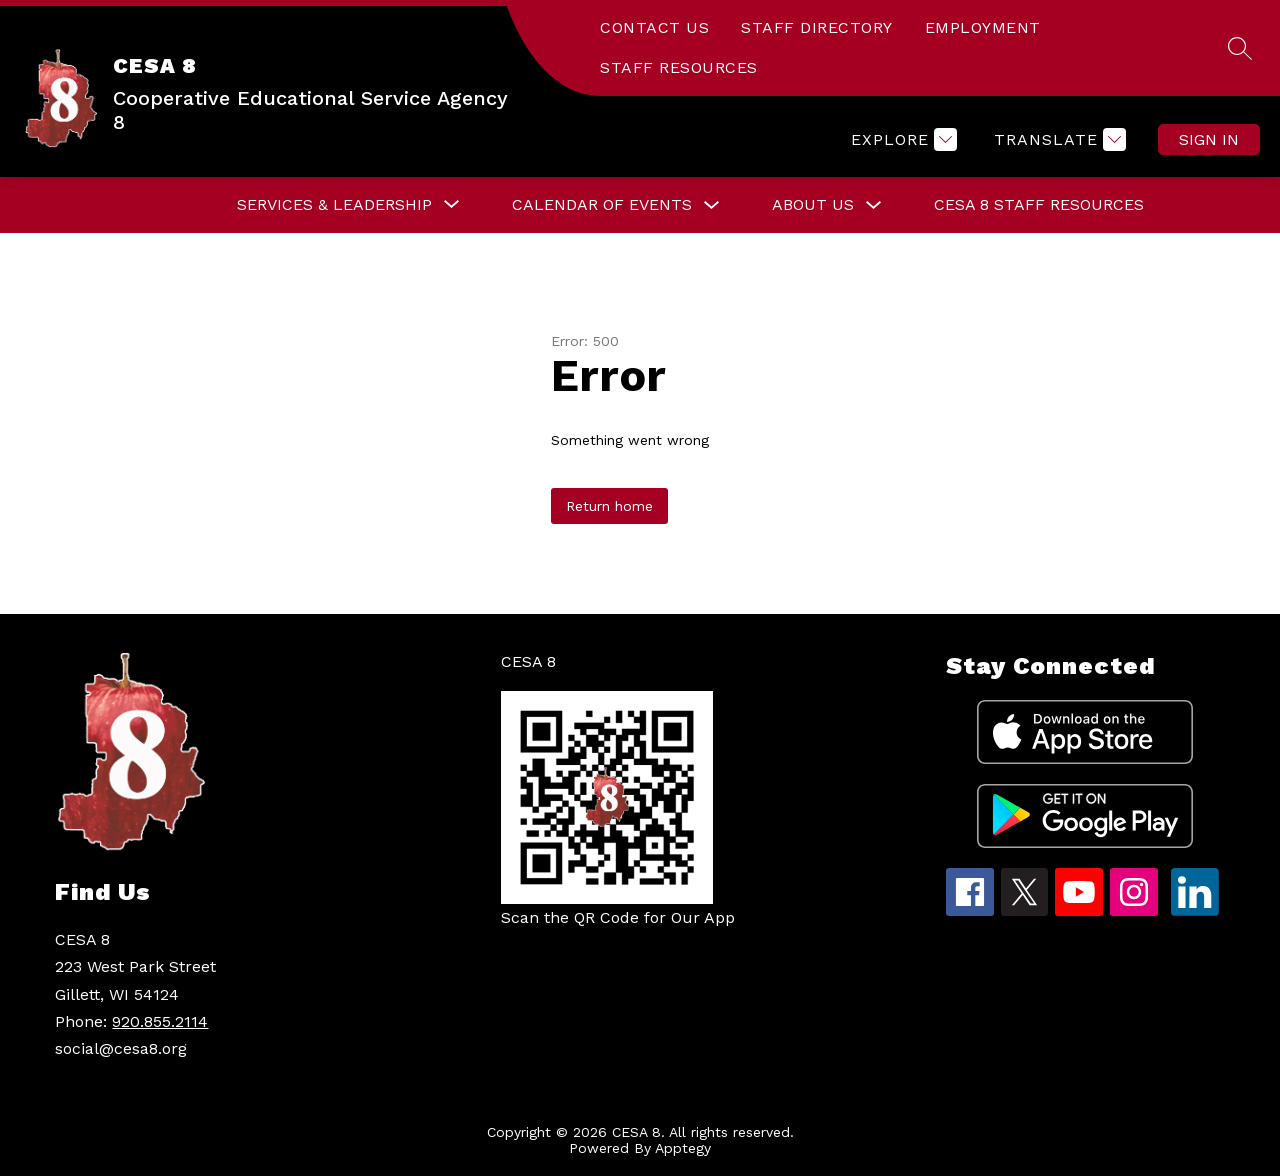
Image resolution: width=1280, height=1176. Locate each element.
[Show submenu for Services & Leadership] (334, 205)
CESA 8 (528, 661)
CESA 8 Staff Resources (1039, 204)
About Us (813, 204)
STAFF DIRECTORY (817, 27)
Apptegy (683, 1148)
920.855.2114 (160, 1021)
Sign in (1209, 139)
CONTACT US (654, 27)
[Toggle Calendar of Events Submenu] (712, 205)
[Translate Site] (1057, 139)
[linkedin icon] (1195, 910)
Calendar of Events (602, 204)
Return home (609, 506)
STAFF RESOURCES (679, 67)
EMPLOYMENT (983, 27)
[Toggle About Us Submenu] (874, 205)
